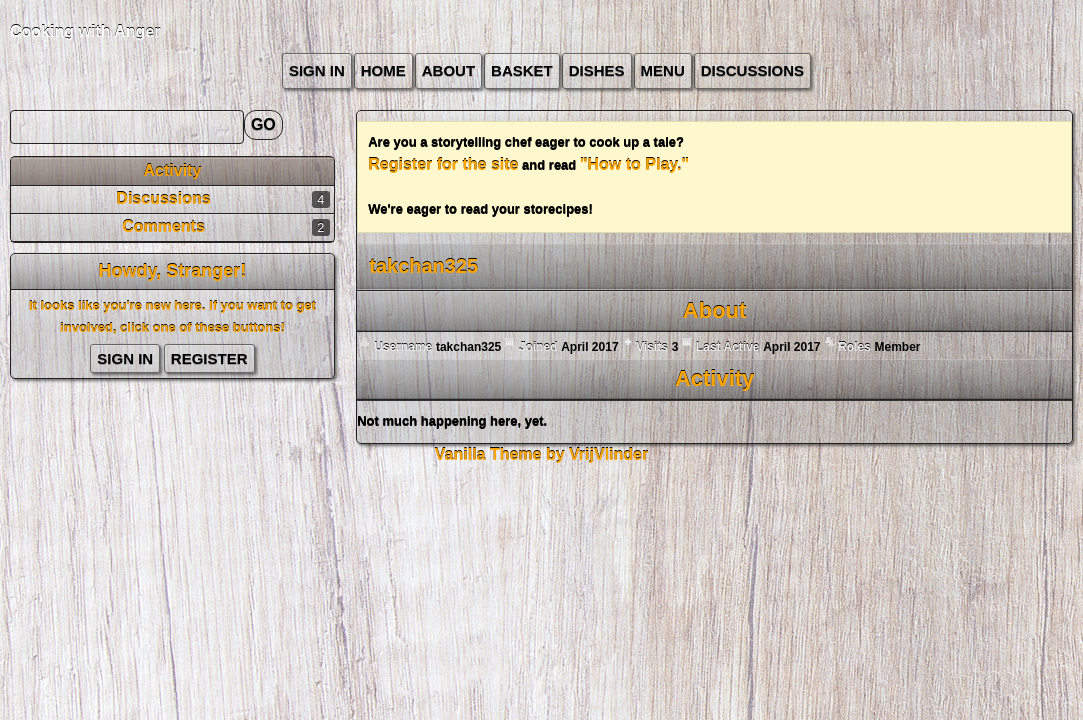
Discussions (752, 70)
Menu (663, 70)
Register (209, 358)
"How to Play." (634, 164)
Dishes (597, 70)
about (448, 70)
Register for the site (443, 164)
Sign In (317, 70)
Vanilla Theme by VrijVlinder (541, 454)
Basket (522, 70)
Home (383, 70)
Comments (163, 226)
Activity (173, 170)
